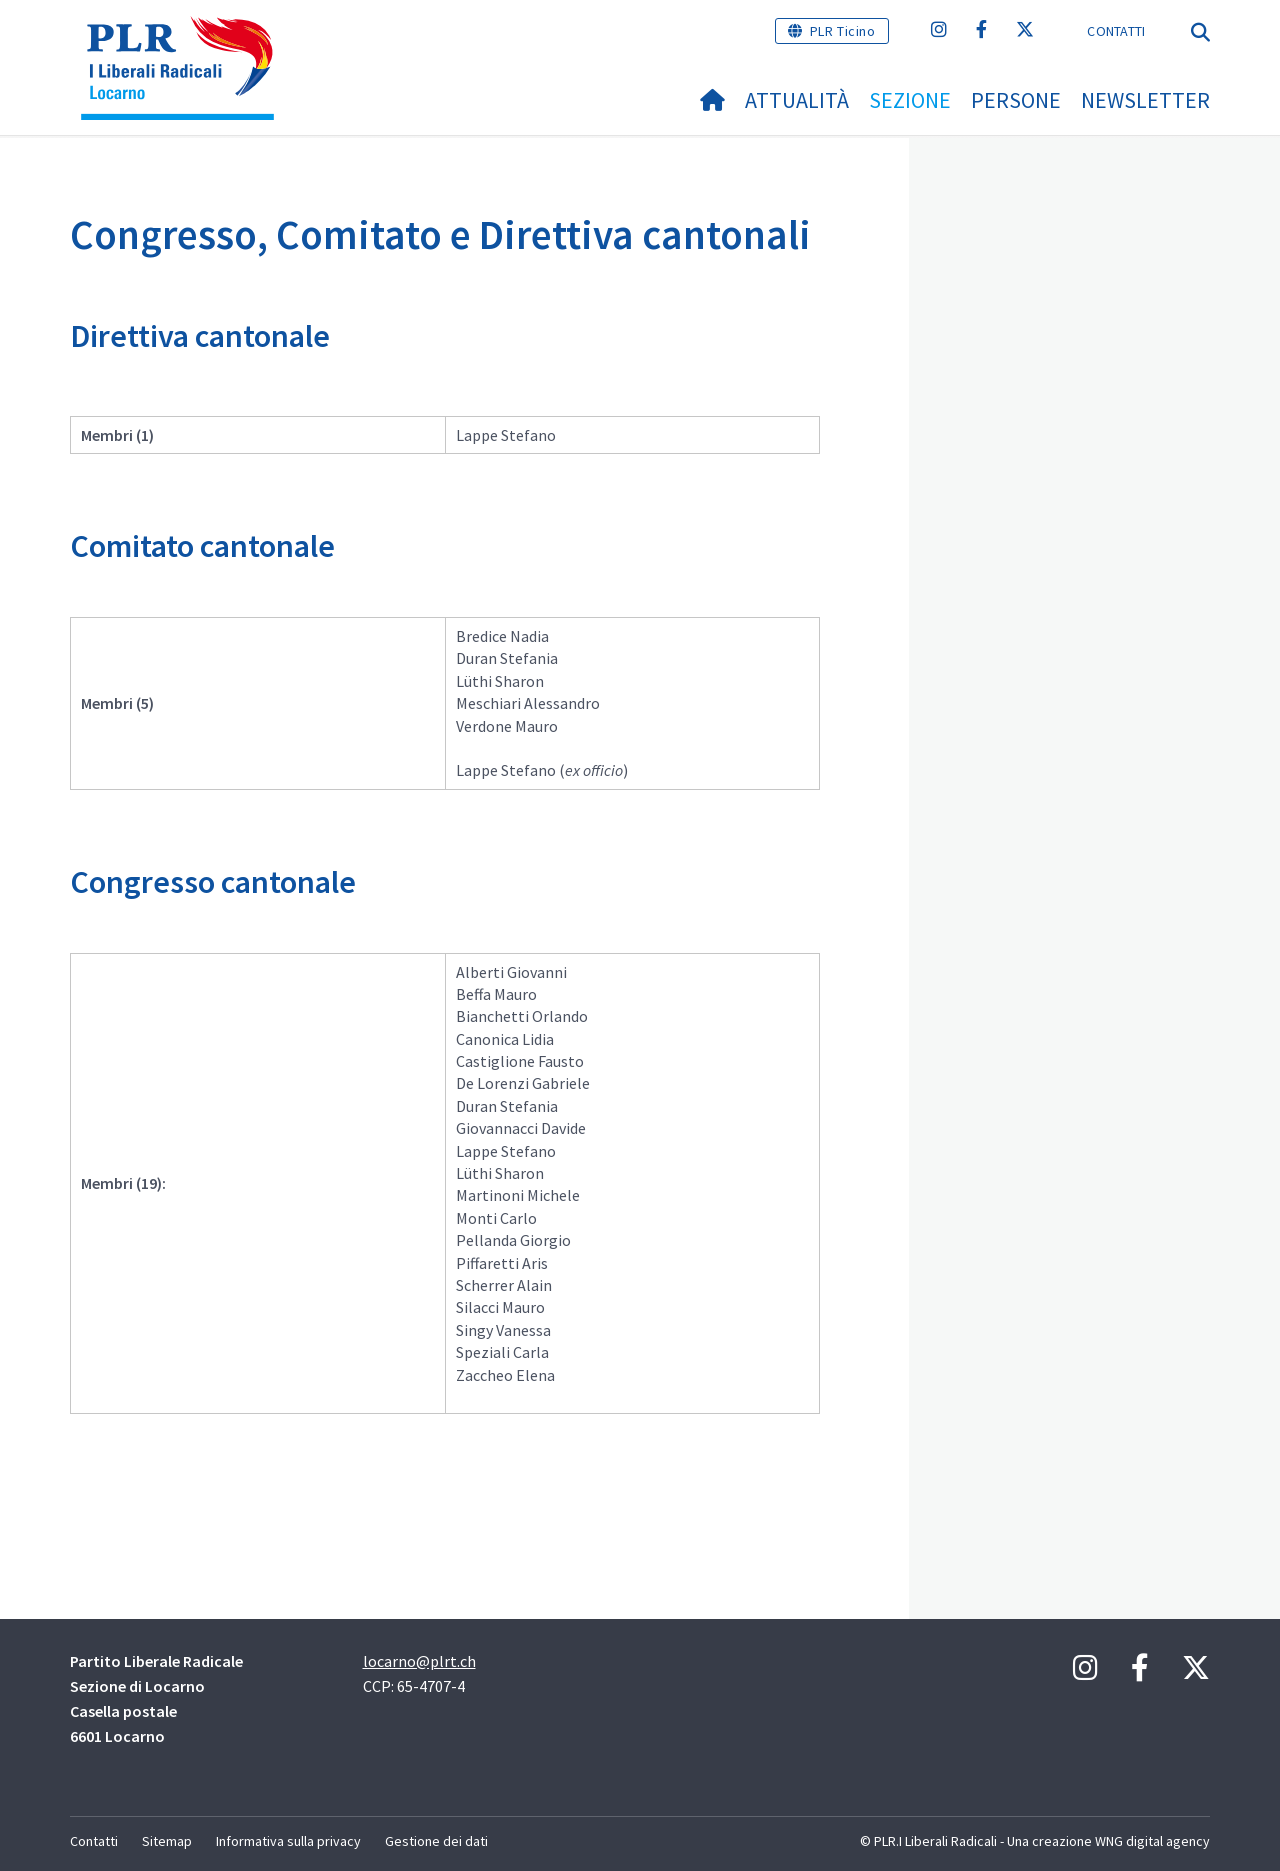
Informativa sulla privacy (288, 1841)
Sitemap (167, 1841)
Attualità (797, 100)
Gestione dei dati (436, 1841)
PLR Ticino (843, 31)
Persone (1016, 100)
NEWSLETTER (1145, 100)
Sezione (910, 100)
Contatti (1116, 31)
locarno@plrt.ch (419, 1661)
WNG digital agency (1152, 1841)
